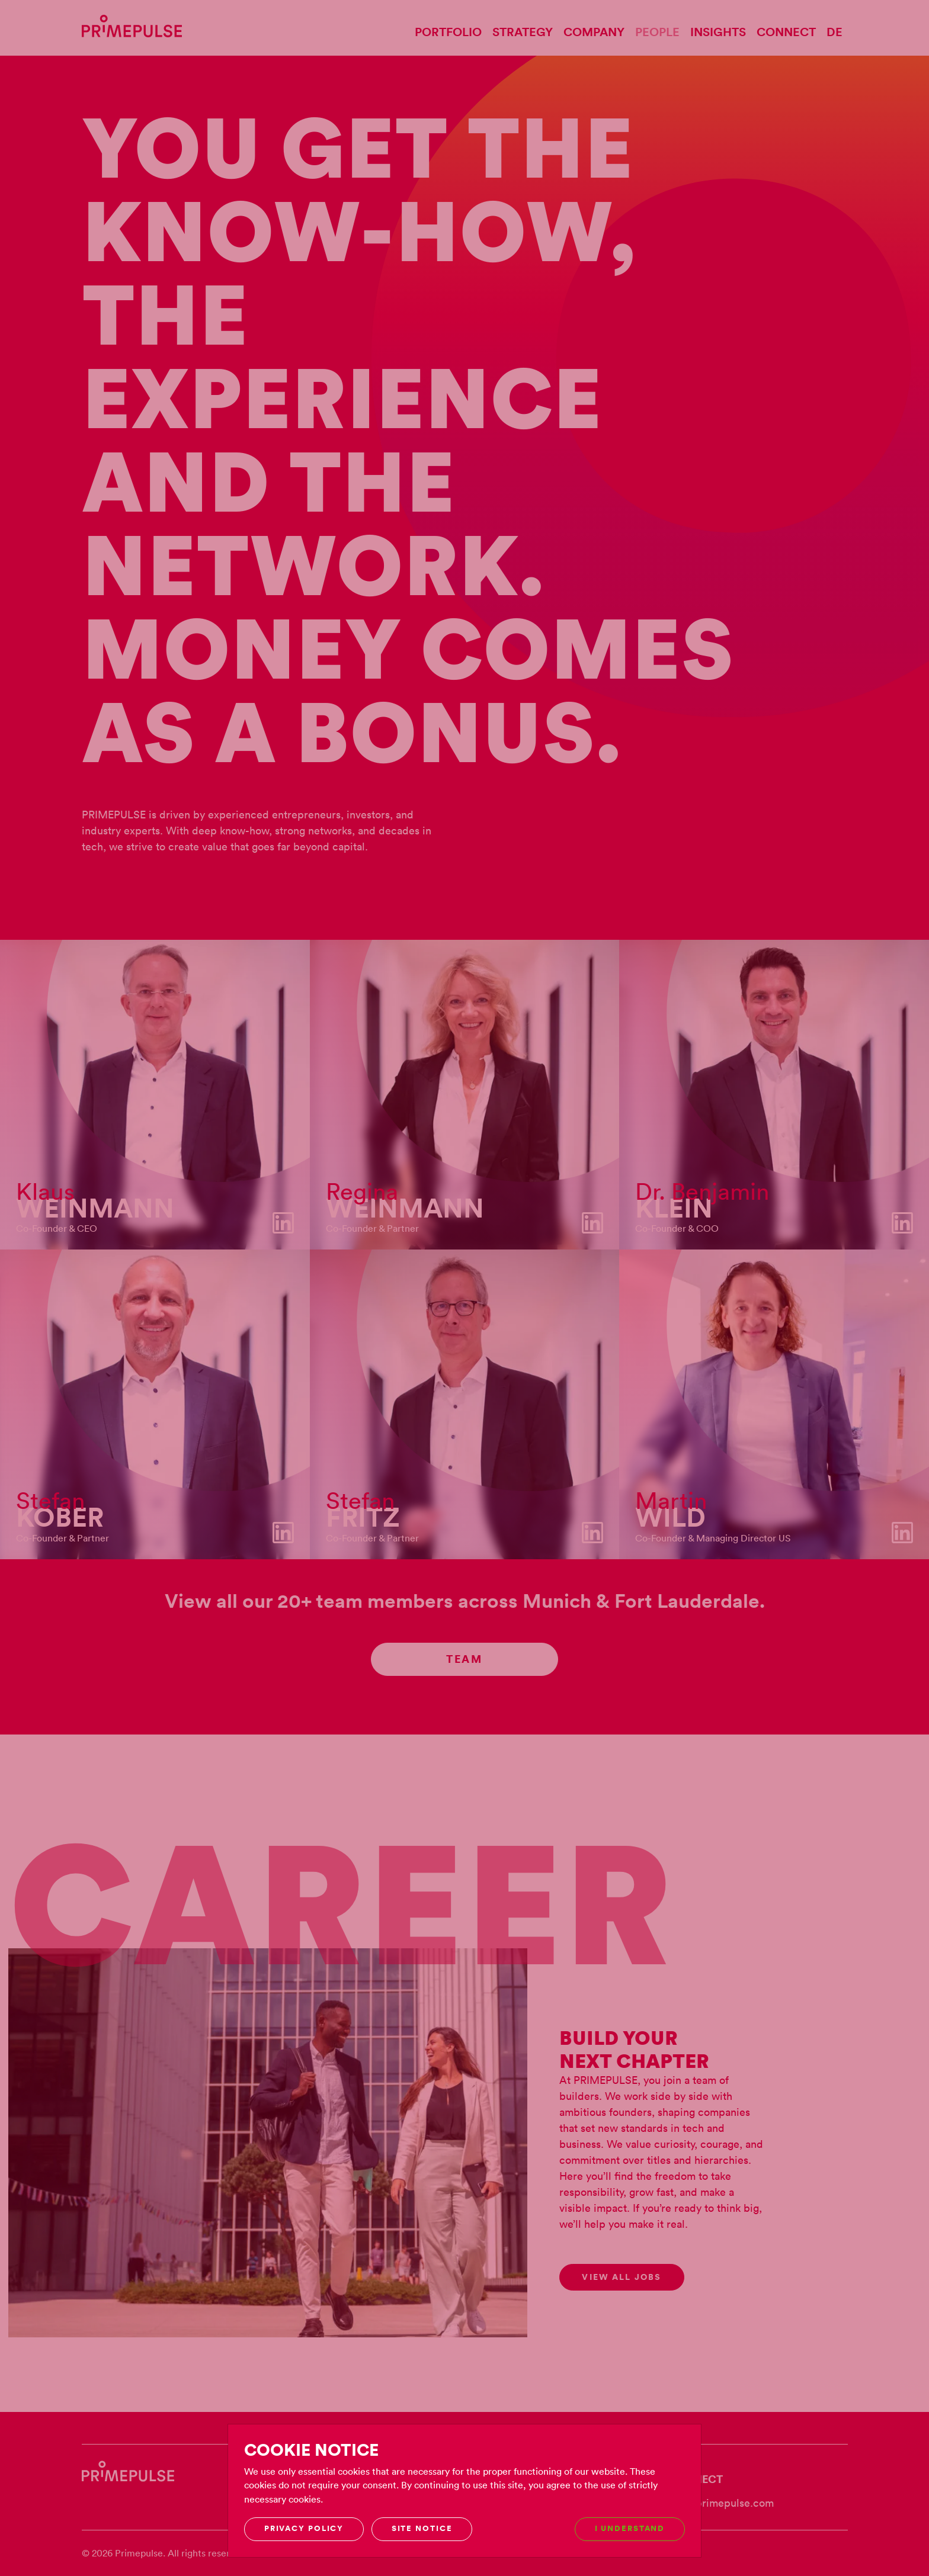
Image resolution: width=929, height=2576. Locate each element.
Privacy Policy (304, 2528)
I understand (630, 2528)
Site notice (422, 2528)
